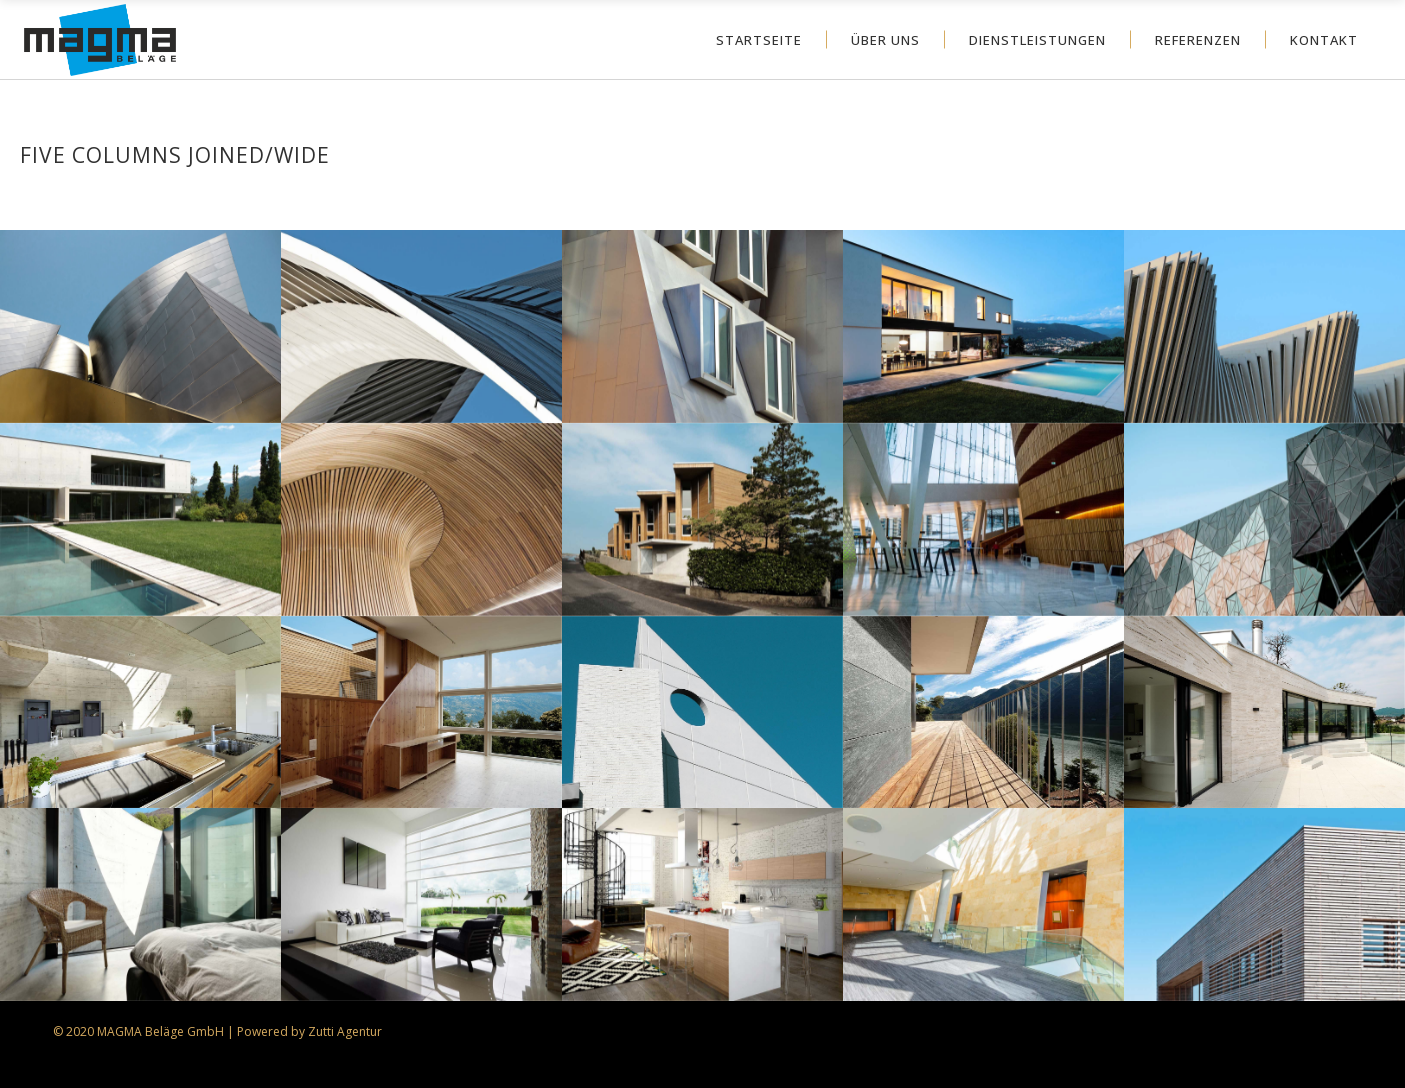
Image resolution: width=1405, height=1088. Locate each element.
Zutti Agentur (345, 1031)
